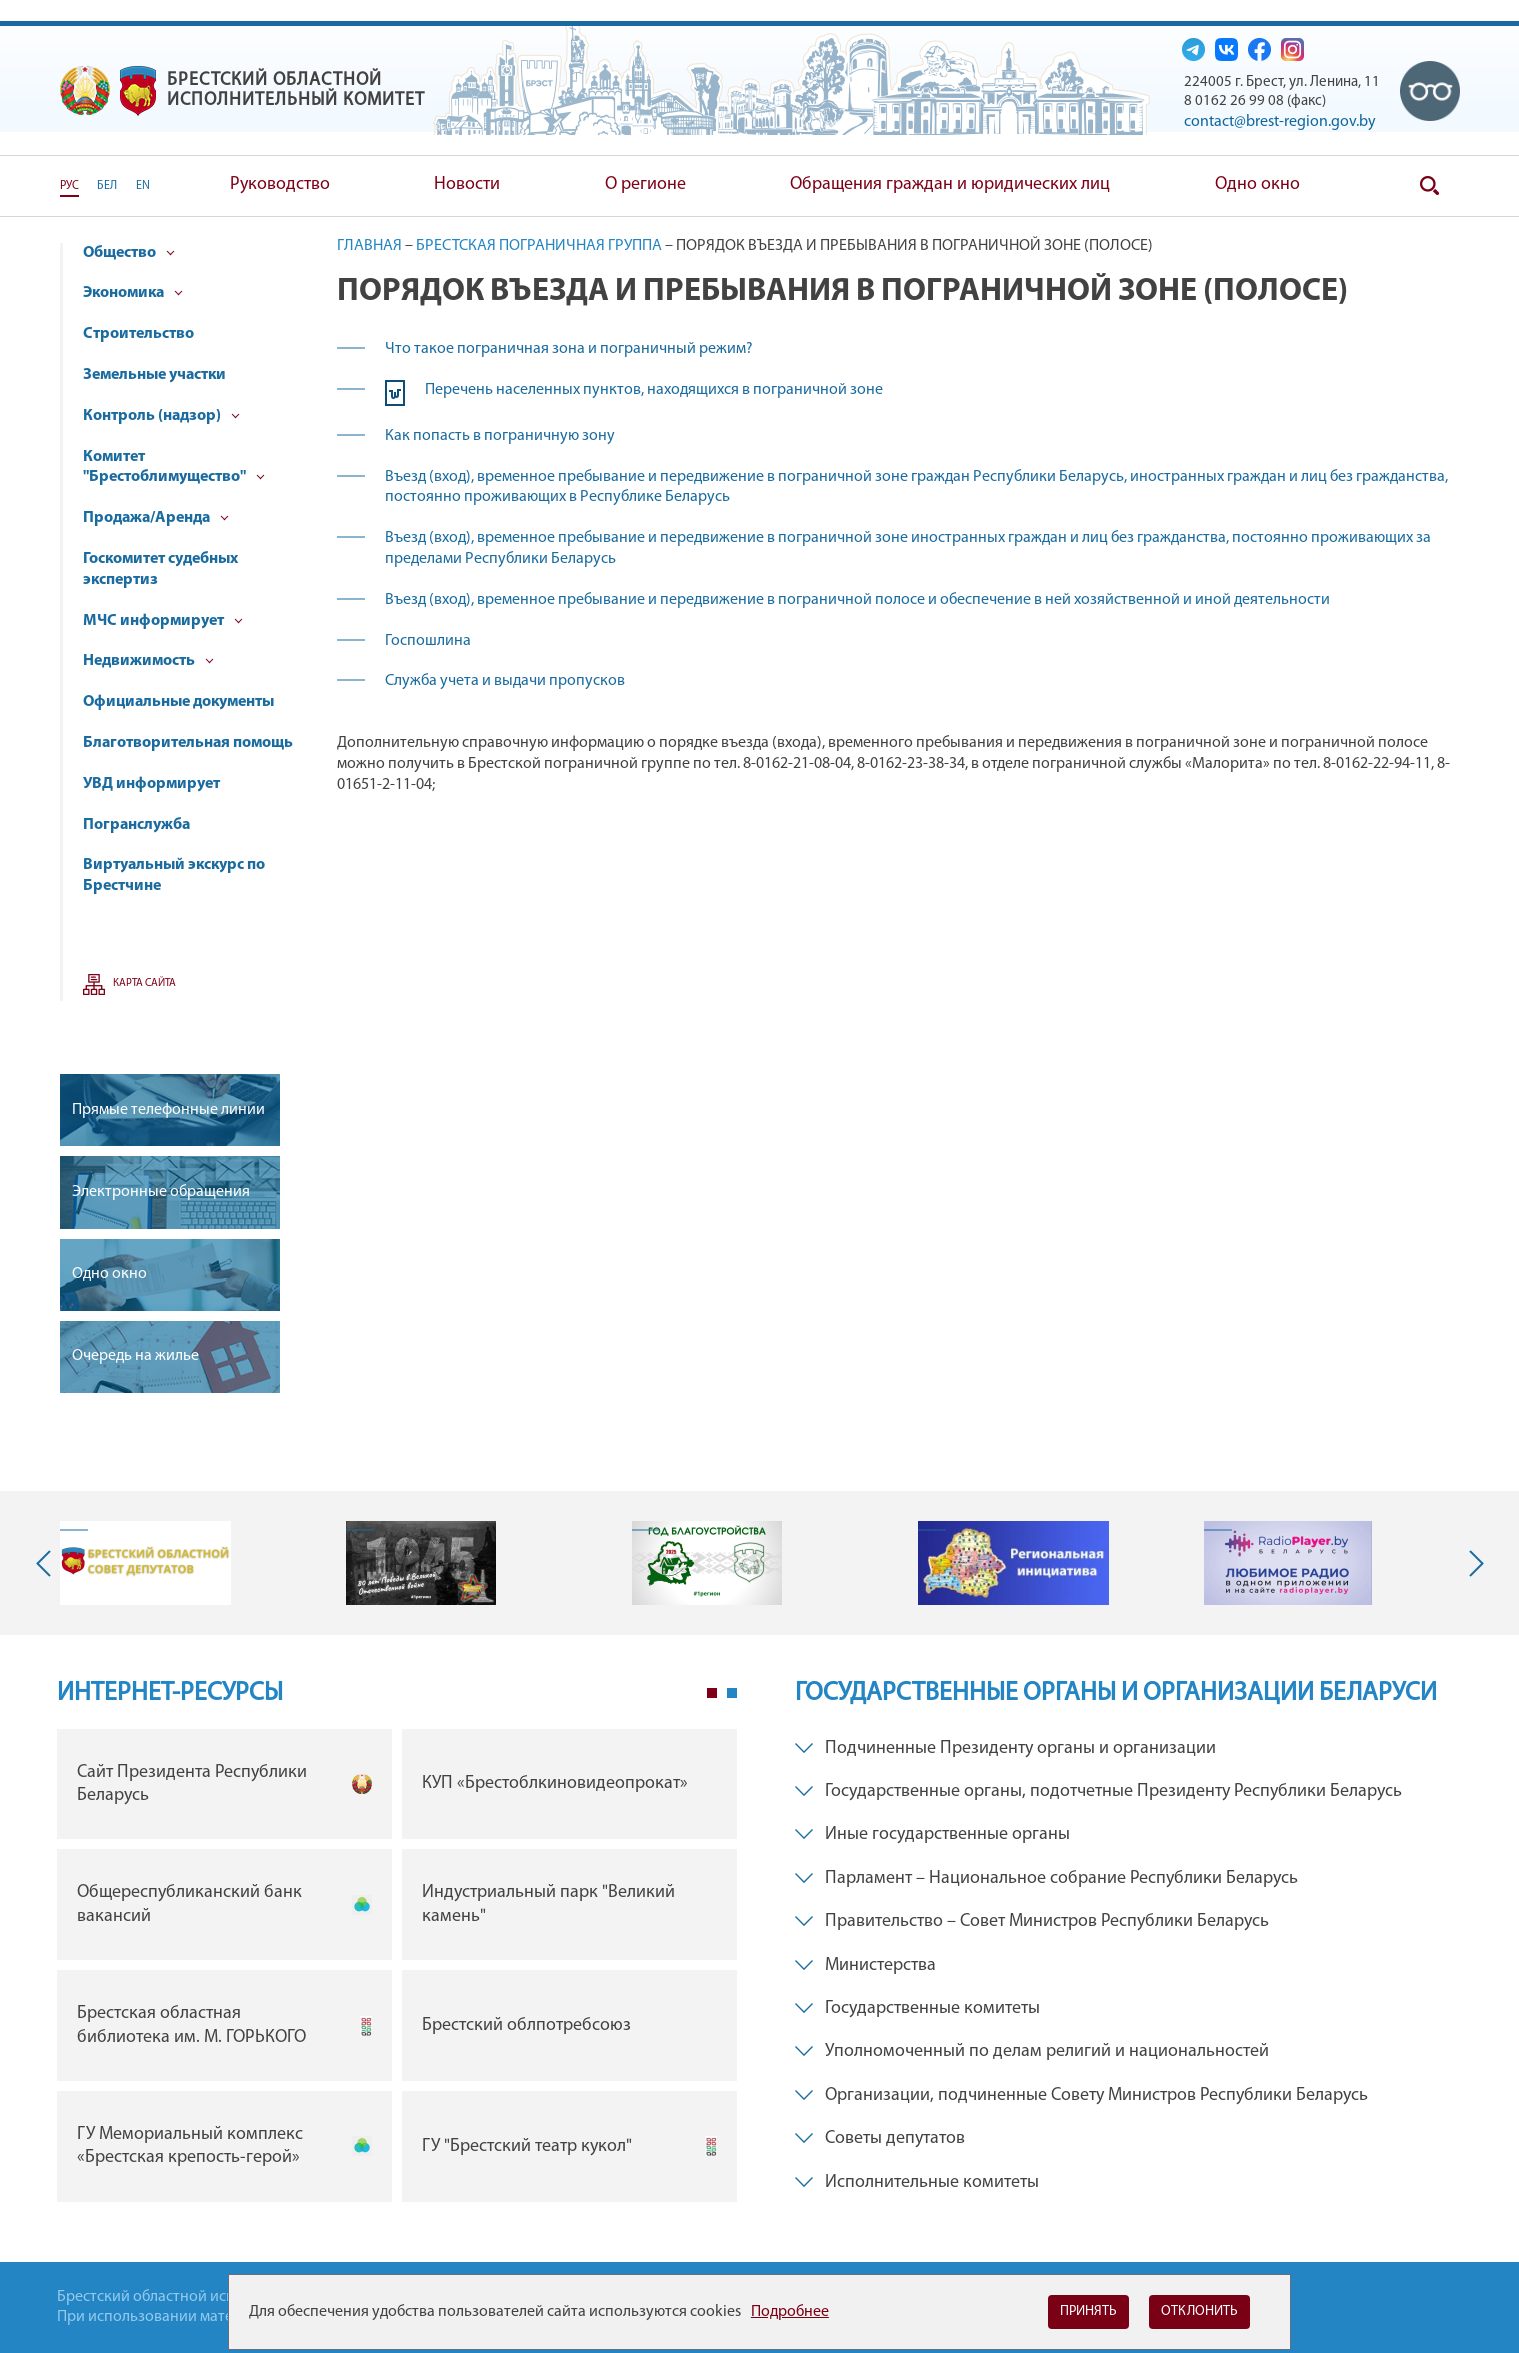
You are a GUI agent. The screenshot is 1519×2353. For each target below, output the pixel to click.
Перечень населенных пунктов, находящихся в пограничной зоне (654, 390)
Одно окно (1257, 184)
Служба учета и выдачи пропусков (505, 681)
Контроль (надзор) (161, 416)
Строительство (138, 334)
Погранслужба (136, 825)
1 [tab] (712, 1693)
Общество (129, 253)
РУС (69, 186)
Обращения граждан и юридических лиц (950, 184)
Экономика (133, 293)
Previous (48, 1563)
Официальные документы (178, 702)
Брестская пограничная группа (539, 246)
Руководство (280, 184)
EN (143, 186)
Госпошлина (428, 641)
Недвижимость (148, 661)
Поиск (1430, 186)
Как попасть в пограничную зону (500, 436)
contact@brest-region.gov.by (1280, 122)
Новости (467, 184)
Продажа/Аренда (156, 518)
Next (1472, 1563)
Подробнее (790, 2312)
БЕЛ (107, 186)
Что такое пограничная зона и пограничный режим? (569, 349)
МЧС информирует (163, 621)
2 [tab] (732, 1693)
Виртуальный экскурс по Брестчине (174, 875)
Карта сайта (144, 983)
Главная (369, 246)
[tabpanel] (397, 1970)
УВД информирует (151, 784)
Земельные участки (154, 375)
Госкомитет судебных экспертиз (160, 569)
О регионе (645, 184)
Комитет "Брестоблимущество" (174, 467)
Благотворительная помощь (188, 743)
